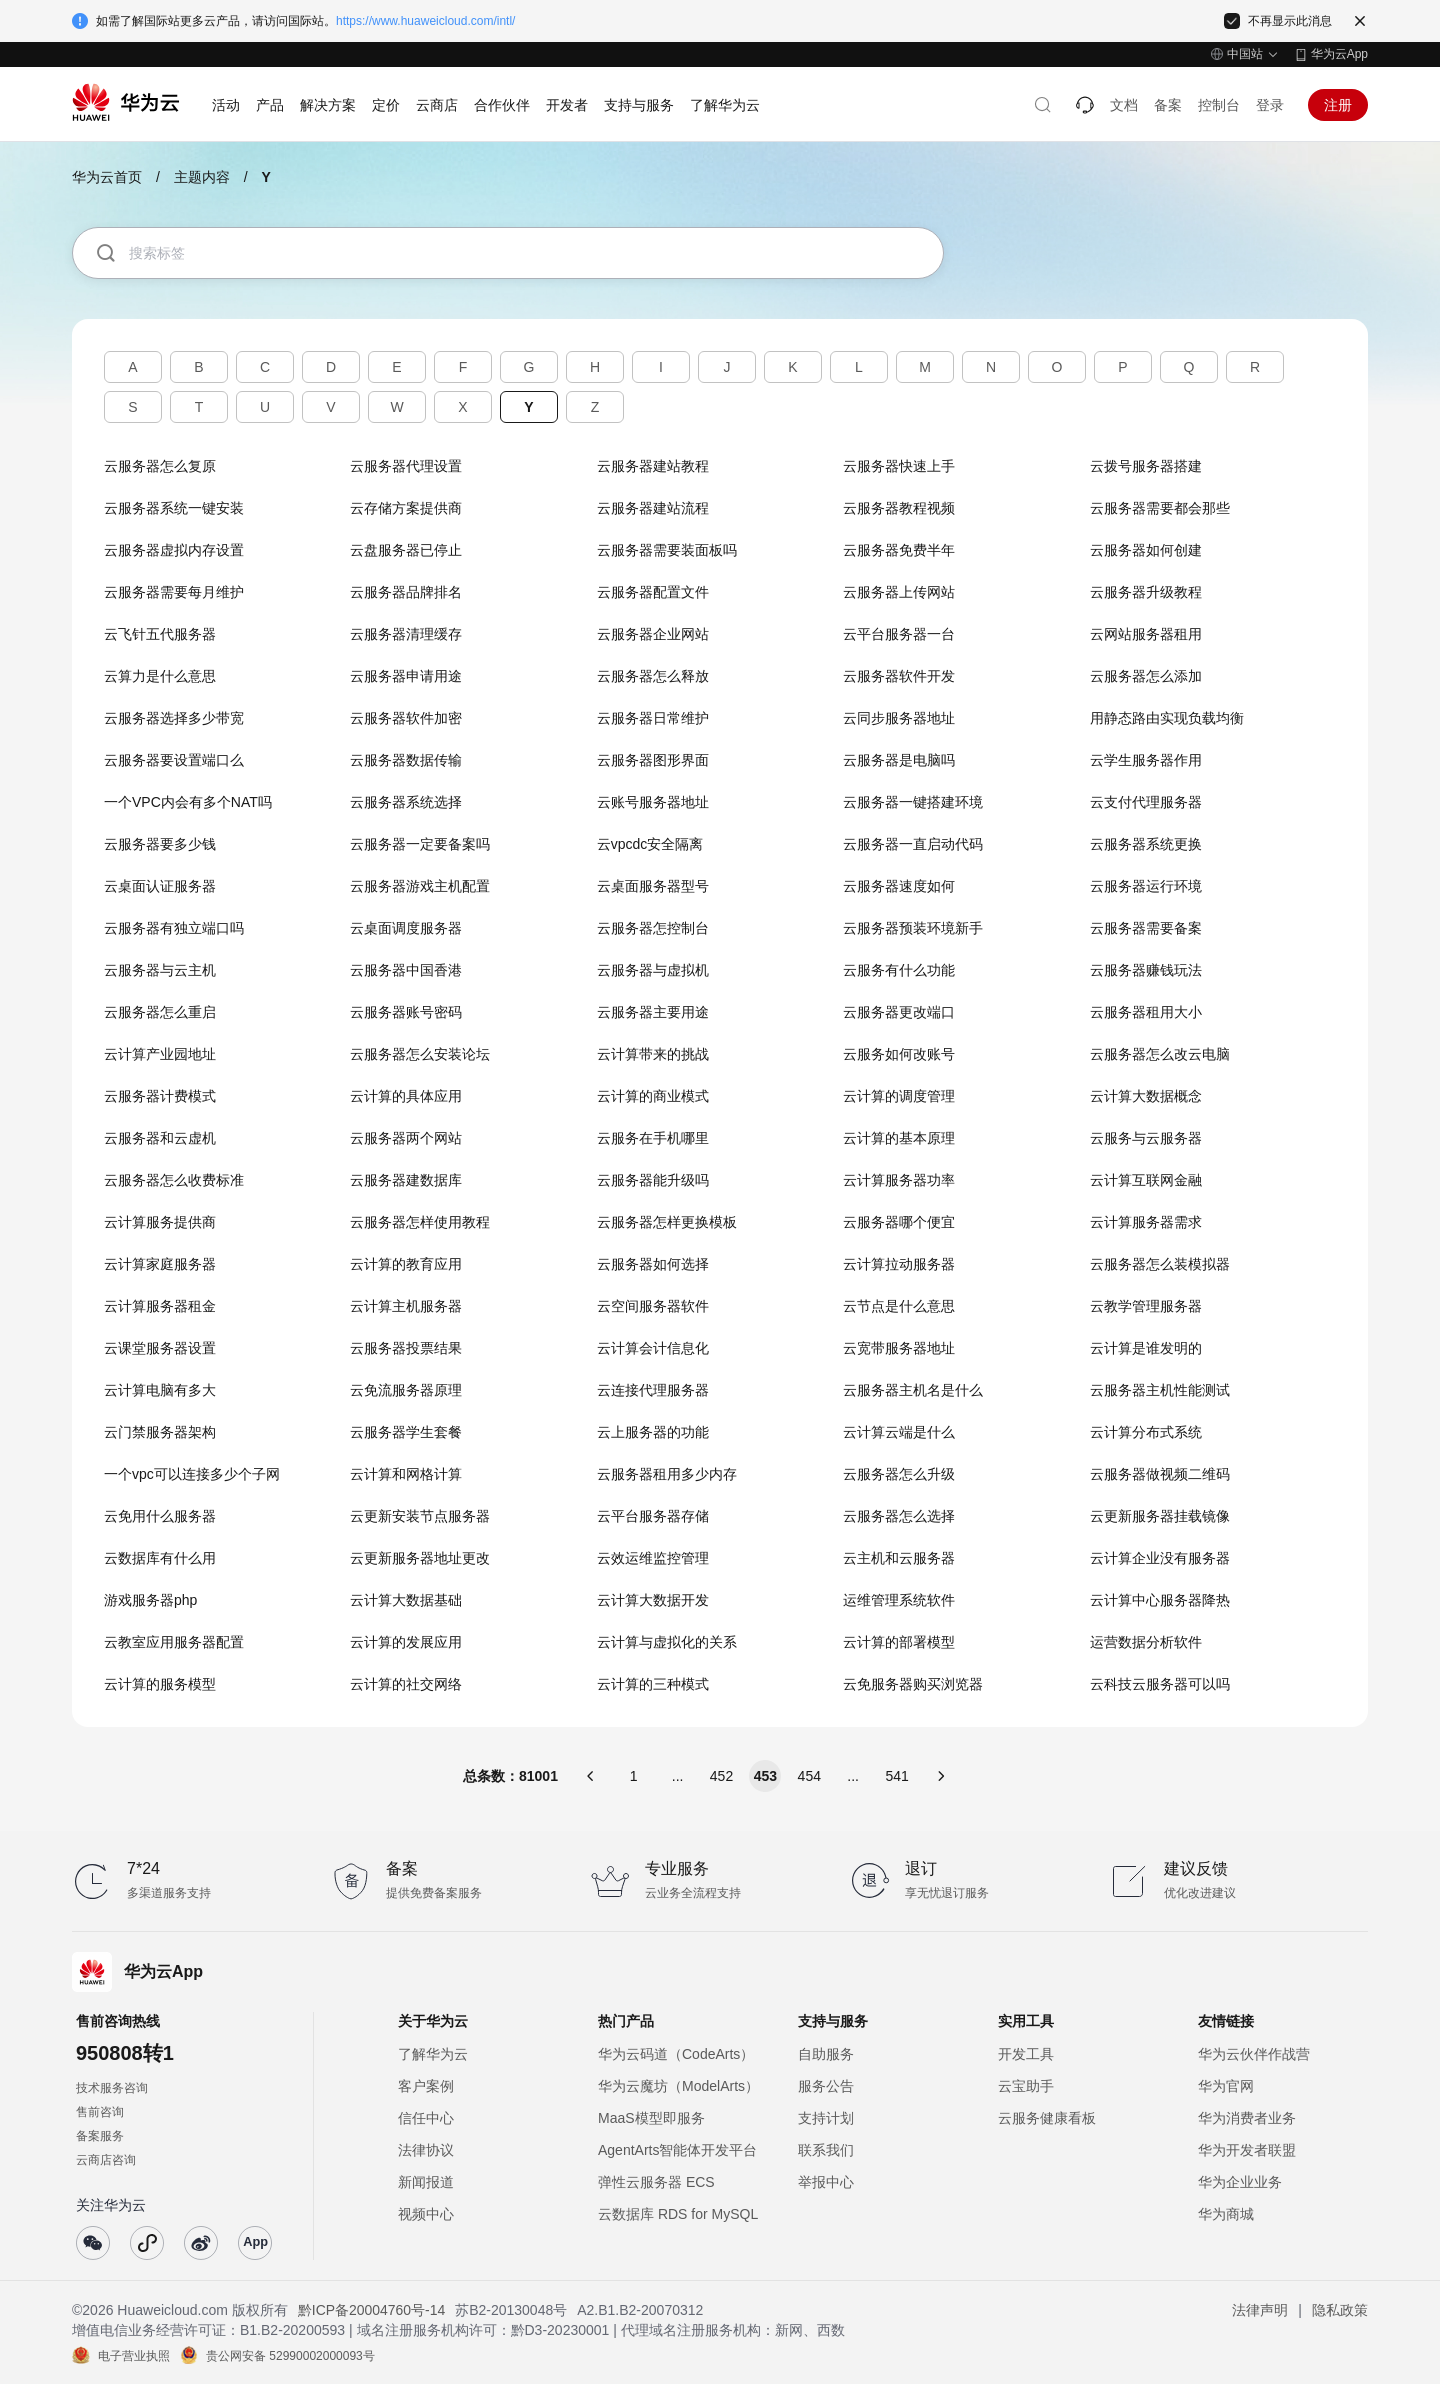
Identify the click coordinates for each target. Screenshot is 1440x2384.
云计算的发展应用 (406, 1642)
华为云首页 (107, 177)
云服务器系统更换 (1146, 844)
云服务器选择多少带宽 (174, 718)
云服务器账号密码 (406, 1012)
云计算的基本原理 (899, 1138)
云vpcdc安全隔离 (650, 844)
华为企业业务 (1240, 2182)
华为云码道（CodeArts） (676, 2054)
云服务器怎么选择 (899, 1516)
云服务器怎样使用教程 (420, 1222)
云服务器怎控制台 (653, 928)
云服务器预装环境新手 (913, 928)
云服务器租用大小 (1146, 1012)
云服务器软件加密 (406, 718)
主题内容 (202, 177)
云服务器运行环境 (1146, 886)
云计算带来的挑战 (653, 1054)
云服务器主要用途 (653, 1012)
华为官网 (1226, 2086)
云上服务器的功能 (653, 1432)
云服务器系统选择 (406, 802)
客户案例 (426, 2086)
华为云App (1339, 54)
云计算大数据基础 (406, 1600)
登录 (1270, 105)
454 (809, 1776)
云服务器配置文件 (653, 592)
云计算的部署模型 (899, 1642)
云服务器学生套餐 (406, 1432)
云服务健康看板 (1047, 2118)
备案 (1168, 105)
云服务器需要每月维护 (174, 592)
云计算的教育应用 (406, 1264)
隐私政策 (1340, 2310)
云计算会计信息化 (653, 1348)
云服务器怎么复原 (160, 466)
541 (896, 1776)
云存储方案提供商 (406, 508)
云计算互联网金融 (1146, 1180)
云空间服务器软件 (653, 1306)
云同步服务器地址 (899, 718)
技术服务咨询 (112, 2088)
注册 (1338, 105)
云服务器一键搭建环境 (913, 802)
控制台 (1219, 105)
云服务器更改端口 (899, 1012)
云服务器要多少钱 (160, 844)
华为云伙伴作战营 (1254, 2054)
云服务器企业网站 (653, 634)
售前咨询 (100, 2112)
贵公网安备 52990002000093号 (290, 2355)
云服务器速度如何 (899, 886)
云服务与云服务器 (1146, 1138)
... (678, 1776)
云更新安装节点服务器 (420, 1516)
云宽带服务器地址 (899, 1348)
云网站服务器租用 (1146, 634)
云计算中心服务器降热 (1160, 1600)
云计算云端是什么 (899, 1432)
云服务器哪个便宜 (899, 1222)
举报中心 (826, 2182)
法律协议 (426, 2150)
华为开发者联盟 (1247, 2150)
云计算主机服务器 (406, 1306)
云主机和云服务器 (899, 1558)
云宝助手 (1026, 2086)
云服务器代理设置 (406, 466)
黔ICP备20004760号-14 (372, 2310)
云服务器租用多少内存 (667, 1474)
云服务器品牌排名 (406, 592)
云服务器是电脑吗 (899, 760)
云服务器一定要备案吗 (420, 844)
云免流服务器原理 (406, 1390)
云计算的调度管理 (899, 1096)
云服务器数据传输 (406, 760)
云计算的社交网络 (406, 1684)
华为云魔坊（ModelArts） (678, 2086)
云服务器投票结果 (406, 1348)
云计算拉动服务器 (899, 1264)
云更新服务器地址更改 (420, 1558)
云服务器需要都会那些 (1160, 508)
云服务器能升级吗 (653, 1180)
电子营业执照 (134, 2355)
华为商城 (1226, 2214)
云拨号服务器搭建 (1146, 466)
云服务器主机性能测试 (1160, 1390)
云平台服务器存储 (653, 1516)
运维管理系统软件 (899, 1600)
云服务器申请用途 (406, 676)
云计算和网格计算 (406, 1474)
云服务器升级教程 (1146, 592)
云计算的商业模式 (653, 1096)
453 (765, 1776)
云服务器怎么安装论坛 (420, 1054)
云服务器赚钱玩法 (1146, 970)
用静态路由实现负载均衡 (1167, 718)
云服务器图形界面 (653, 760)
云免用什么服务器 (160, 1516)
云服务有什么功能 (899, 970)
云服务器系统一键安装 (174, 508)
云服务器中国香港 (406, 970)
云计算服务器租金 (160, 1306)
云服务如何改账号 (899, 1054)
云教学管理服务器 (1146, 1306)
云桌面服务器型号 (653, 886)
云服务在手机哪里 (653, 1138)
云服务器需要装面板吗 (667, 550)
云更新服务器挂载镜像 (1160, 1516)
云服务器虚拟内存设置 (174, 550)
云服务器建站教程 (653, 466)
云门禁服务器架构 (160, 1432)
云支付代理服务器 (1146, 802)
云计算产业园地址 (160, 1054)
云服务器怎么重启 (160, 1012)
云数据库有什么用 (160, 1558)
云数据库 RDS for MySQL (678, 2214)
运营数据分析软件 (1146, 1642)
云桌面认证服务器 (160, 886)
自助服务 (826, 2054)
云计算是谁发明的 (1146, 1348)
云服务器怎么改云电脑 (1160, 1054)
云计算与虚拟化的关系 (667, 1642)
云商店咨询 (106, 2160)
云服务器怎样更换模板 (667, 1222)
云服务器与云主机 (160, 970)
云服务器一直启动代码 (913, 844)
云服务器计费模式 (160, 1096)
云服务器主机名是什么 (913, 1390)
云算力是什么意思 (160, 676)
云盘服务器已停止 (406, 550)
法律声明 (1260, 2310)
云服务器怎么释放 (653, 676)
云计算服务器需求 (1146, 1222)
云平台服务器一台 (899, 634)
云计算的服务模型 (160, 1684)
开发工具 (1026, 2054)
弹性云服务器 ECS (656, 2182)
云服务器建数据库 (406, 1180)
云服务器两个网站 (406, 1138)
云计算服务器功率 (899, 1180)
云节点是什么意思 (899, 1306)
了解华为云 (433, 2054)
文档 (1124, 105)
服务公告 (826, 2086)
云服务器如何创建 (1146, 550)
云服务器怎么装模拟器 (1160, 1264)
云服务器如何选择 (653, 1264)
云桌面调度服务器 (406, 928)
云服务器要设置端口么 (174, 760)
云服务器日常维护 (653, 718)
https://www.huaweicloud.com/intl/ (425, 21)
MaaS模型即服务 (651, 2118)
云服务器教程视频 (899, 508)
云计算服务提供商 (160, 1222)
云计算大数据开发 (653, 1600)
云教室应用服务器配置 (174, 1642)
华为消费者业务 (1247, 2118)
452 (721, 1776)
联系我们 (826, 2150)
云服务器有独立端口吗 (174, 928)
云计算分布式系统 (1146, 1432)
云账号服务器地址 (653, 802)
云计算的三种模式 (653, 1684)
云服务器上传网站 (899, 592)
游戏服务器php (150, 1600)
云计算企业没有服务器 (1160, 1558)
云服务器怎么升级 (899, 1474)
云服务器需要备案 (1146, 928)
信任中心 (426, 2118)
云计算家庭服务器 (160, 1264)
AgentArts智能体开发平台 (677, 2150)
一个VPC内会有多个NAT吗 (188, 802)
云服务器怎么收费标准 (174, 1180)
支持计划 (826, 2118)
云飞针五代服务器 (160, 634)
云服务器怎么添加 (1146, 676)
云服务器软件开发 (899, 676)
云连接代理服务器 (653, 1390)
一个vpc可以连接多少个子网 (192, 1474)
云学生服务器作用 (1146, 760)
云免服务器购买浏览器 (913, 1684)
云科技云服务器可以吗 (1160, 1684)
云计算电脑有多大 (160, 1390)
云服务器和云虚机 (160, 1138)
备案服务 (100, 2136)
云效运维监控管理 (653, 1558)
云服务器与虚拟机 (653, 970)
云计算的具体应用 (406, 1096)
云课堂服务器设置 (160, 1348)
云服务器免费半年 (899, 550)
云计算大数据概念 (1146, 1096)
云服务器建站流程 (653, 508)
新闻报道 (426, 2182)
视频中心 (426, 2214)
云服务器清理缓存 (406, 634)
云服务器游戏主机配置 (420, 886)
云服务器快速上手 (899, 466)
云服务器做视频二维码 (1160, 1474)
